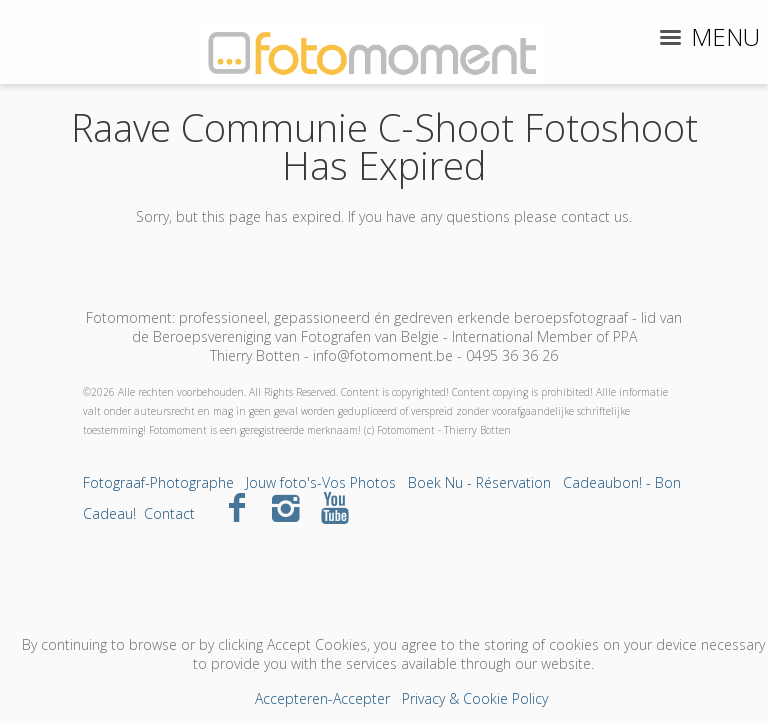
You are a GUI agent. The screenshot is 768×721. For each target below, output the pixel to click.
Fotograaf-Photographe (158, 482)
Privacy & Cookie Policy (475, 698)
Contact (169, 513)
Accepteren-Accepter (322, 698)
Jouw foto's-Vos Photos (321, 482)
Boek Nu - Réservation (479, 482)
